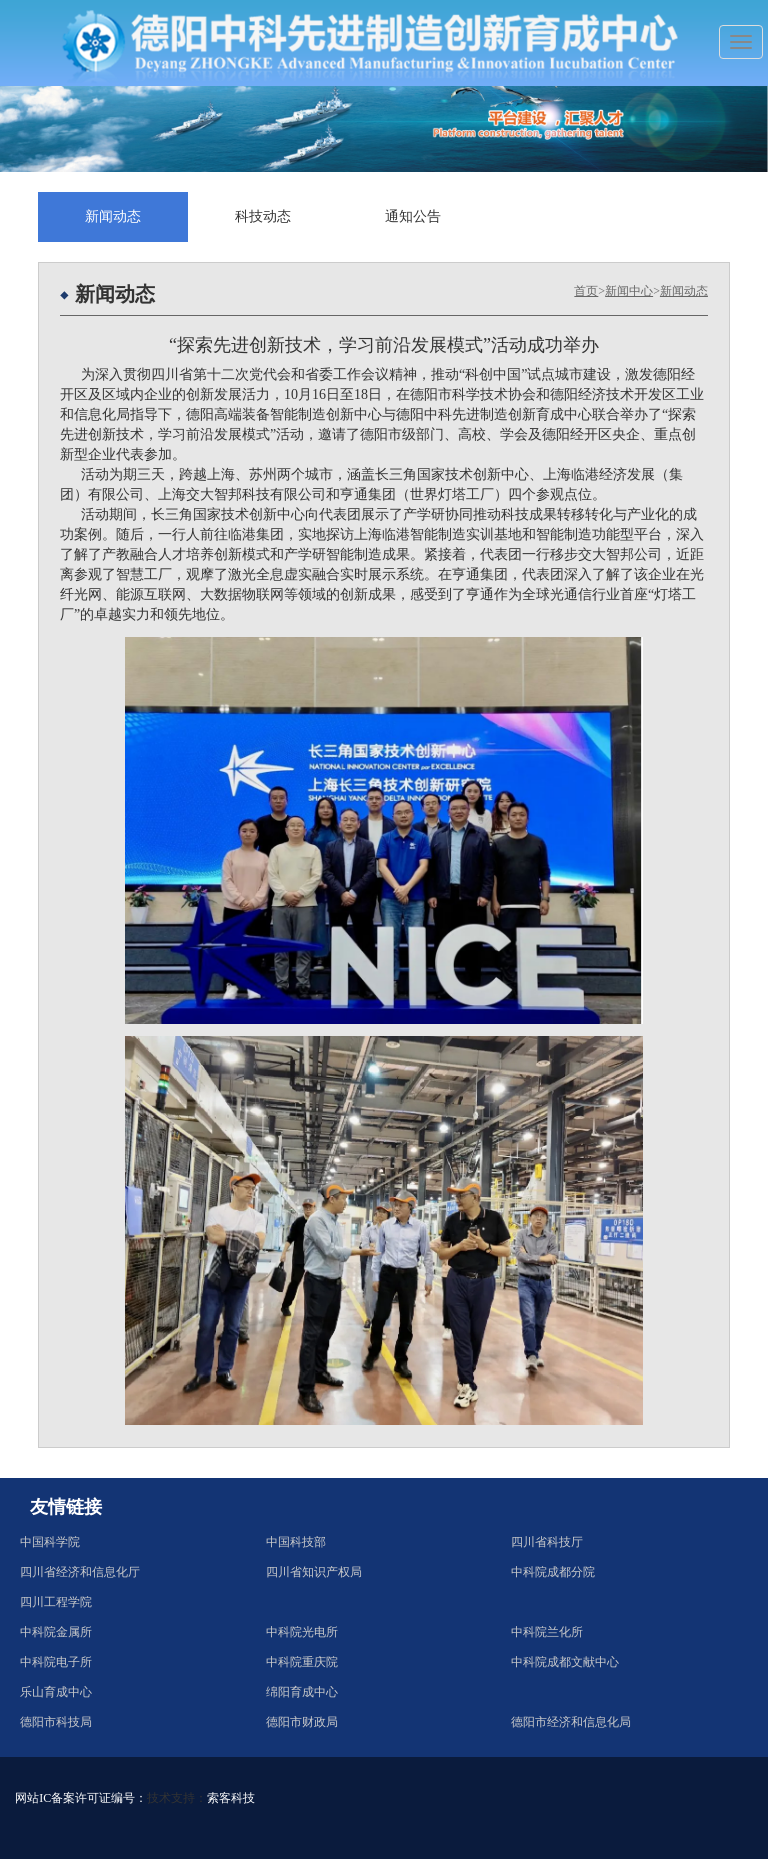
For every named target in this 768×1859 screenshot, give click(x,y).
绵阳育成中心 (302, 1692)
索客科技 (231, 1798)
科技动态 (263, 216)
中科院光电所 (302, 1632)
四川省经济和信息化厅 (80, 1572)
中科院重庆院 (302, 1662)
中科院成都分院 (553, 1572)
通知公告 (413, 216)
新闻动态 (113, 216)
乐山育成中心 (56, 1692)
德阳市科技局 (56, 1722)
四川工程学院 (56, 1602)
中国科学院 (50, 1542)
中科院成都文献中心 (565, 1662)
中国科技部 (296, 1542)
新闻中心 (629, 291)
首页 (586, 291)
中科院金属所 (56, 1632)
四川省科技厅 (547, 1542)
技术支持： (177, 1798)
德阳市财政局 (302, 1722)
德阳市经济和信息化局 (571, 1722)
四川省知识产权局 (314, 1572)
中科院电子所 (56, 1662)
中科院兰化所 (547, 1632)
